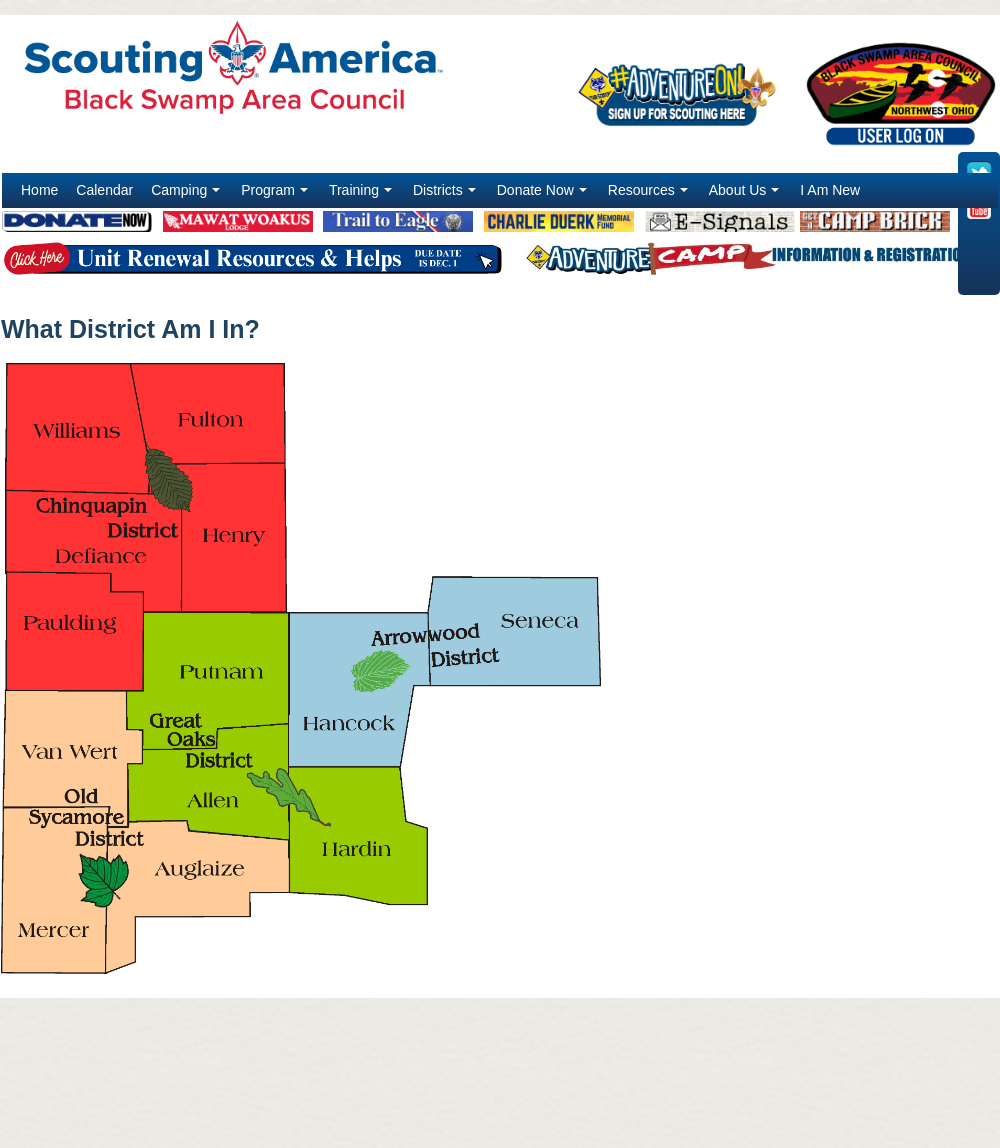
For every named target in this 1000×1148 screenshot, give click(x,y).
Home (39, 190)
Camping (187, 195)
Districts (446, 195)
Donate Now (544, 195)
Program (276, 195)
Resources (650, 195)
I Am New (830, 190)
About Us (746, 195)
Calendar (104, 190)
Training (362, 195)
